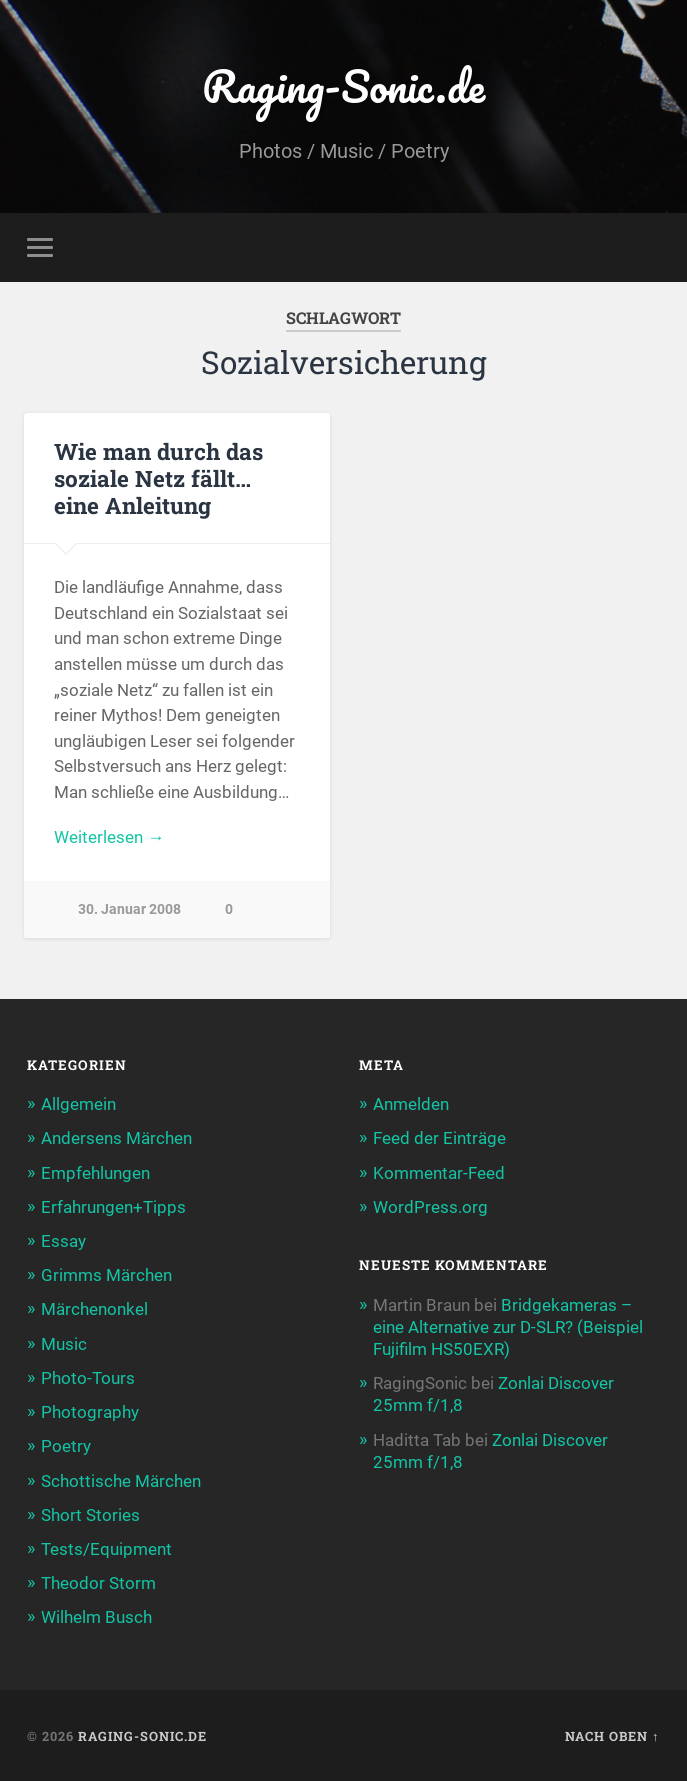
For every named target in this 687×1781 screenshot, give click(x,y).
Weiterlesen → (109, 837)
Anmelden (411, 1104)
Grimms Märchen (106, 1275)
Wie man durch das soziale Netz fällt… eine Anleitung (158, 478)
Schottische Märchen (121, 1481)
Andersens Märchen (116, 1138)
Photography (90, 1412)
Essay (63, 1241)
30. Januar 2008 (129, 909)
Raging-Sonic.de (343, 85)
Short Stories (90, 1515)
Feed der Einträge (439, 1138)
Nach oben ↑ (612, 1736)
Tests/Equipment (106, 1549)
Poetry (66, 1446)
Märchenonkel (94, 1309)
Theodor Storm (98, 1583)
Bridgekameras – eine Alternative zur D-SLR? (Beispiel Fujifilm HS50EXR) (508, 1327)
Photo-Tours (88, 1378)
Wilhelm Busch (96, 1617)
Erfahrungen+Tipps (113, 1207)
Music (64, 1344)
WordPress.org (430, 1207)
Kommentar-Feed (439, 1173)
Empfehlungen (95, 1173)
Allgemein (78, 1104)
